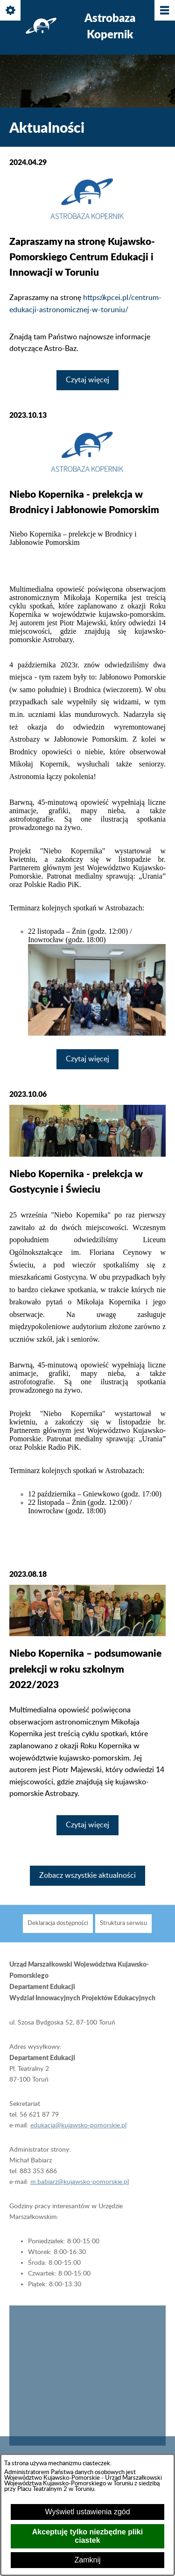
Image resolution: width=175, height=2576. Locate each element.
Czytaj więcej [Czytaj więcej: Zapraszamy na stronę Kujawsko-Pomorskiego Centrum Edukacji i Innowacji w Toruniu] (87, 380)
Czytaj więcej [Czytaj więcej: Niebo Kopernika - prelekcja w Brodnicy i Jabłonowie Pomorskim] (87, 1059)
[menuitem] (58, 1934)
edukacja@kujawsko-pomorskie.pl (78, 2136)
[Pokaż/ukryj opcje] (11, 11)
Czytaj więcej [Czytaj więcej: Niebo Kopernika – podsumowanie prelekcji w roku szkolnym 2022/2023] (87, 1825)
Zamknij (87, 2560)
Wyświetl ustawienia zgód (87, 2512)
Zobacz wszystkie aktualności (87, 1875)
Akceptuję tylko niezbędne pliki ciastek (87, 2536)
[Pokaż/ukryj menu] (164, 11)
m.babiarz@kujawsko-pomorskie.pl (79, 2192)
